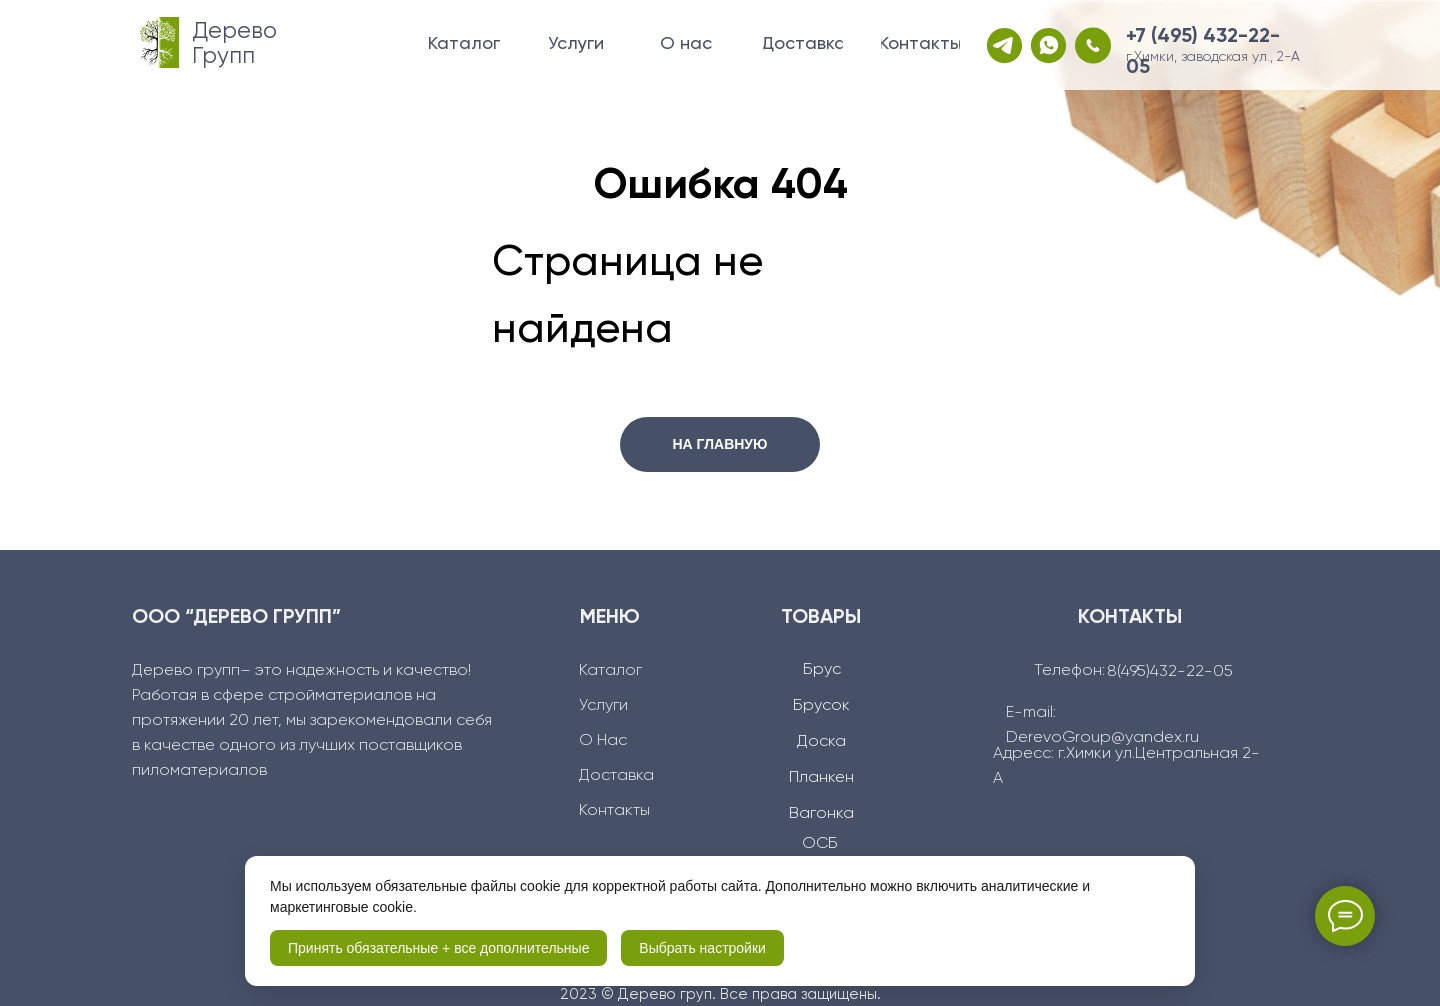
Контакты (614, 811)
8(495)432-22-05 (1170, 672)
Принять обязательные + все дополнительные (438, 948)
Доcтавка (616, 776)
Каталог (610, 671)
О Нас (603, 741)
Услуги (603, 706)
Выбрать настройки (702, 948)
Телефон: (1069, 671)
